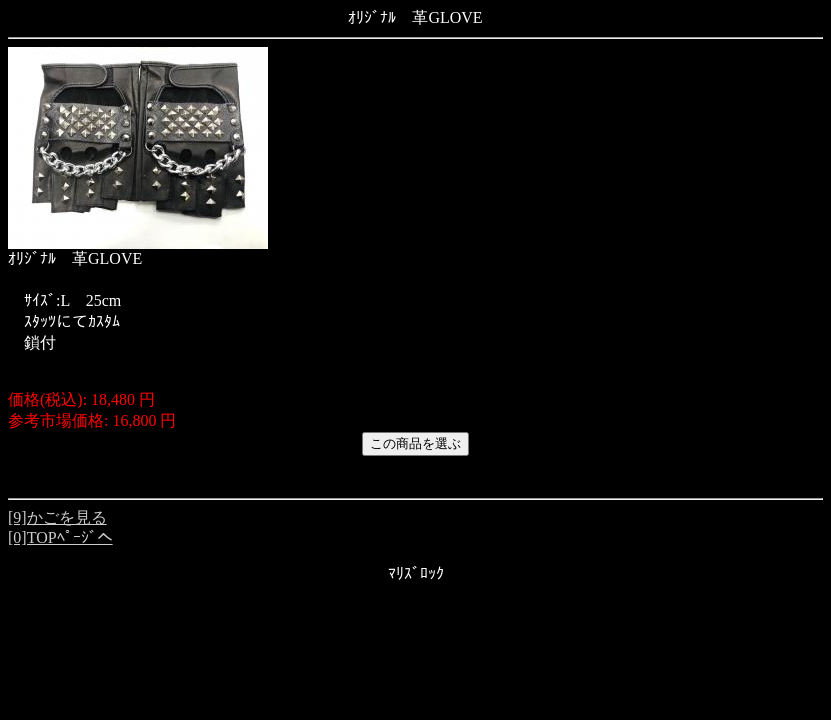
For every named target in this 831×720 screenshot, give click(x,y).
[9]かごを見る (57, 517)
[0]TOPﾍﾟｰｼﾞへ (60, 537)
